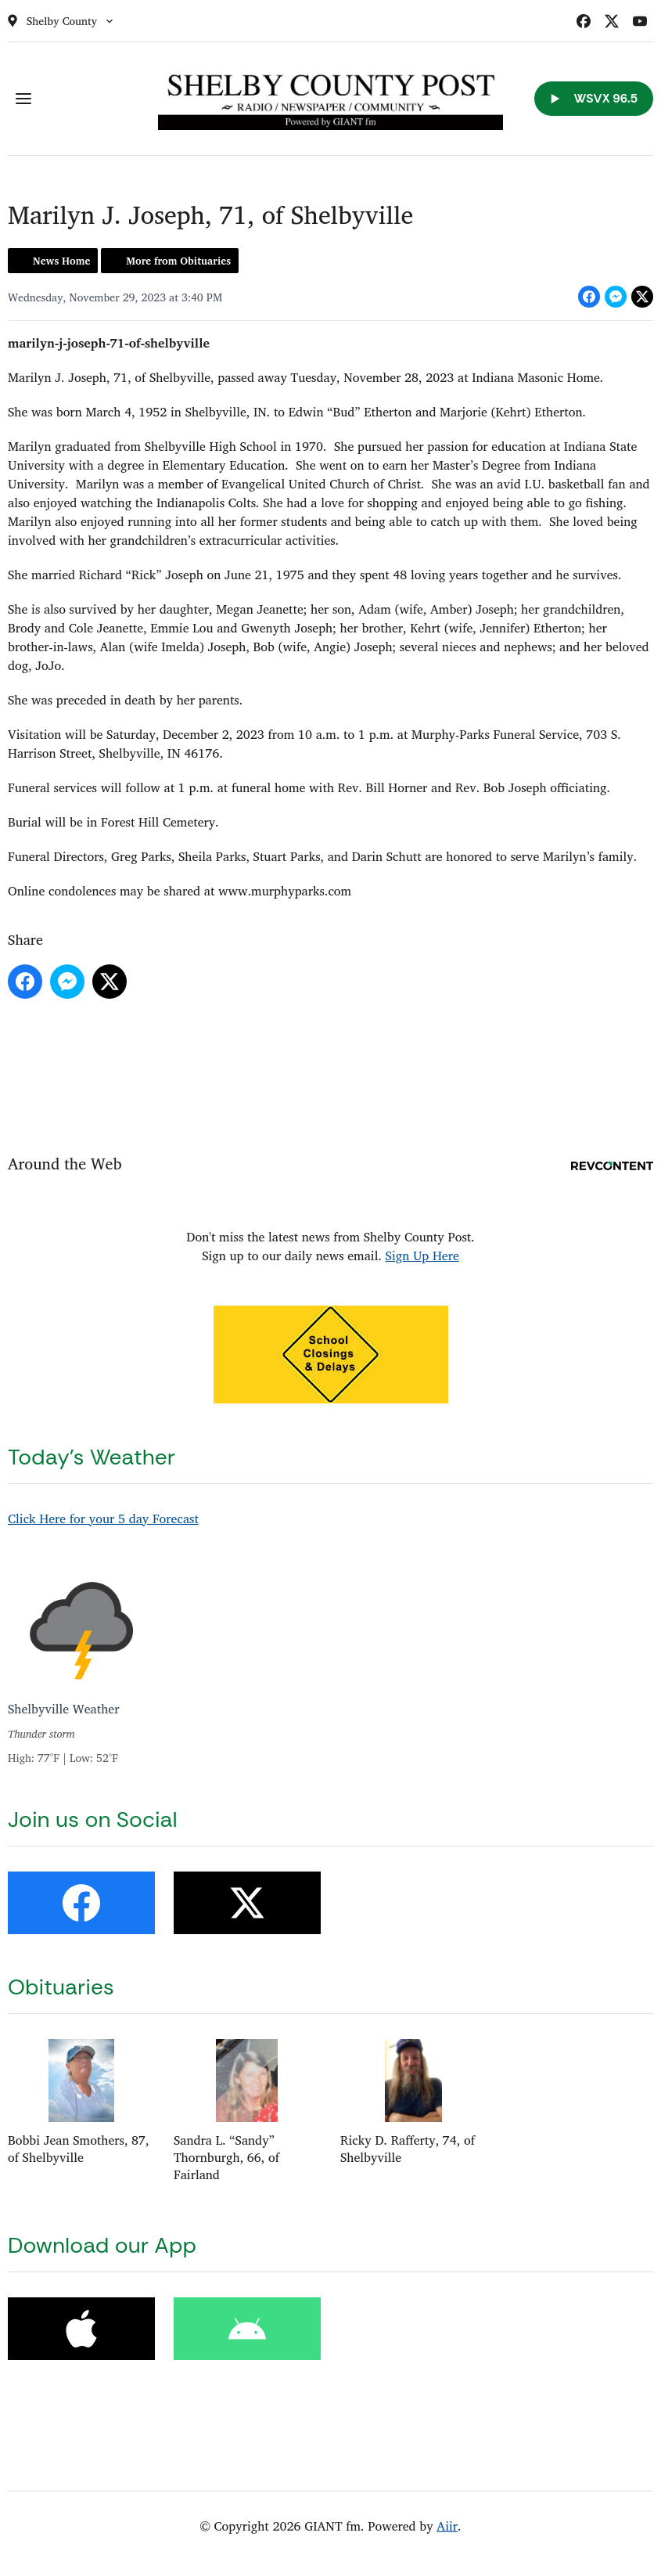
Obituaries (61, 1987)
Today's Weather (91, 1457)
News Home (61, 260)
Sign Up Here (422, 1255)
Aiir (447, 2526)
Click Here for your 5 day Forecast (103, 1518)
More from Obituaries (178, 260)
